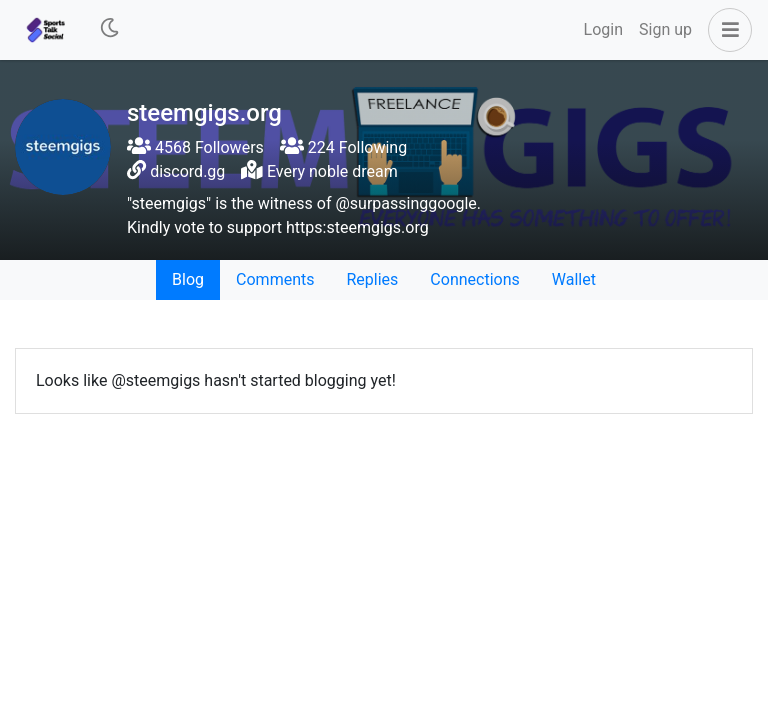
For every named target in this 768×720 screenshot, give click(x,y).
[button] (726, 30)
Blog (188, 279)
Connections (474, 279)
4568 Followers (195, 147)
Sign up (665, 29)
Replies (372, 279)
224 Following (343, 147)
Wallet (574, 279)
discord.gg (187, 171)
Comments (275, 279)
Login (603, 29)
